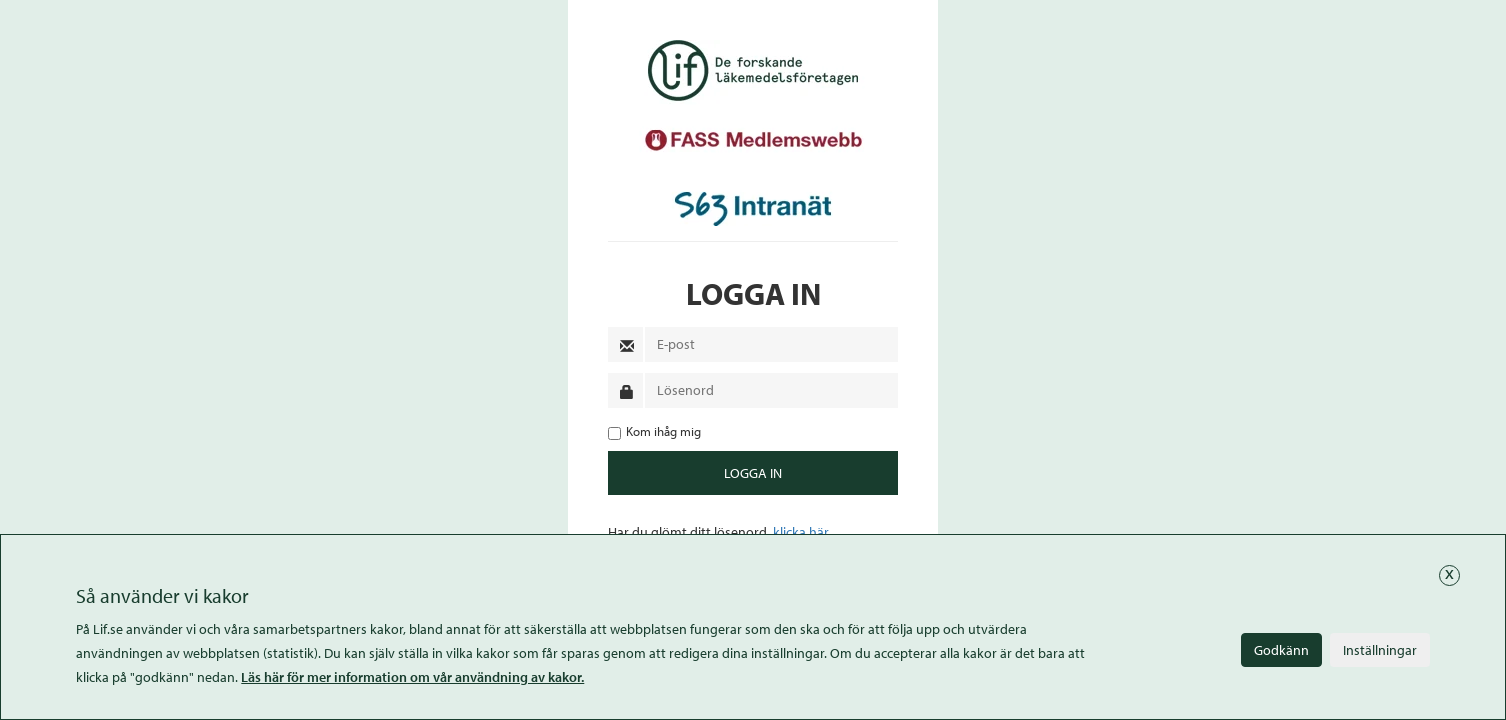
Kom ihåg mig (654, 431)
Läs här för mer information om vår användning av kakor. (412, 677)
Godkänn (1281, 650)
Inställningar (1380, 650)
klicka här (801, 532)
